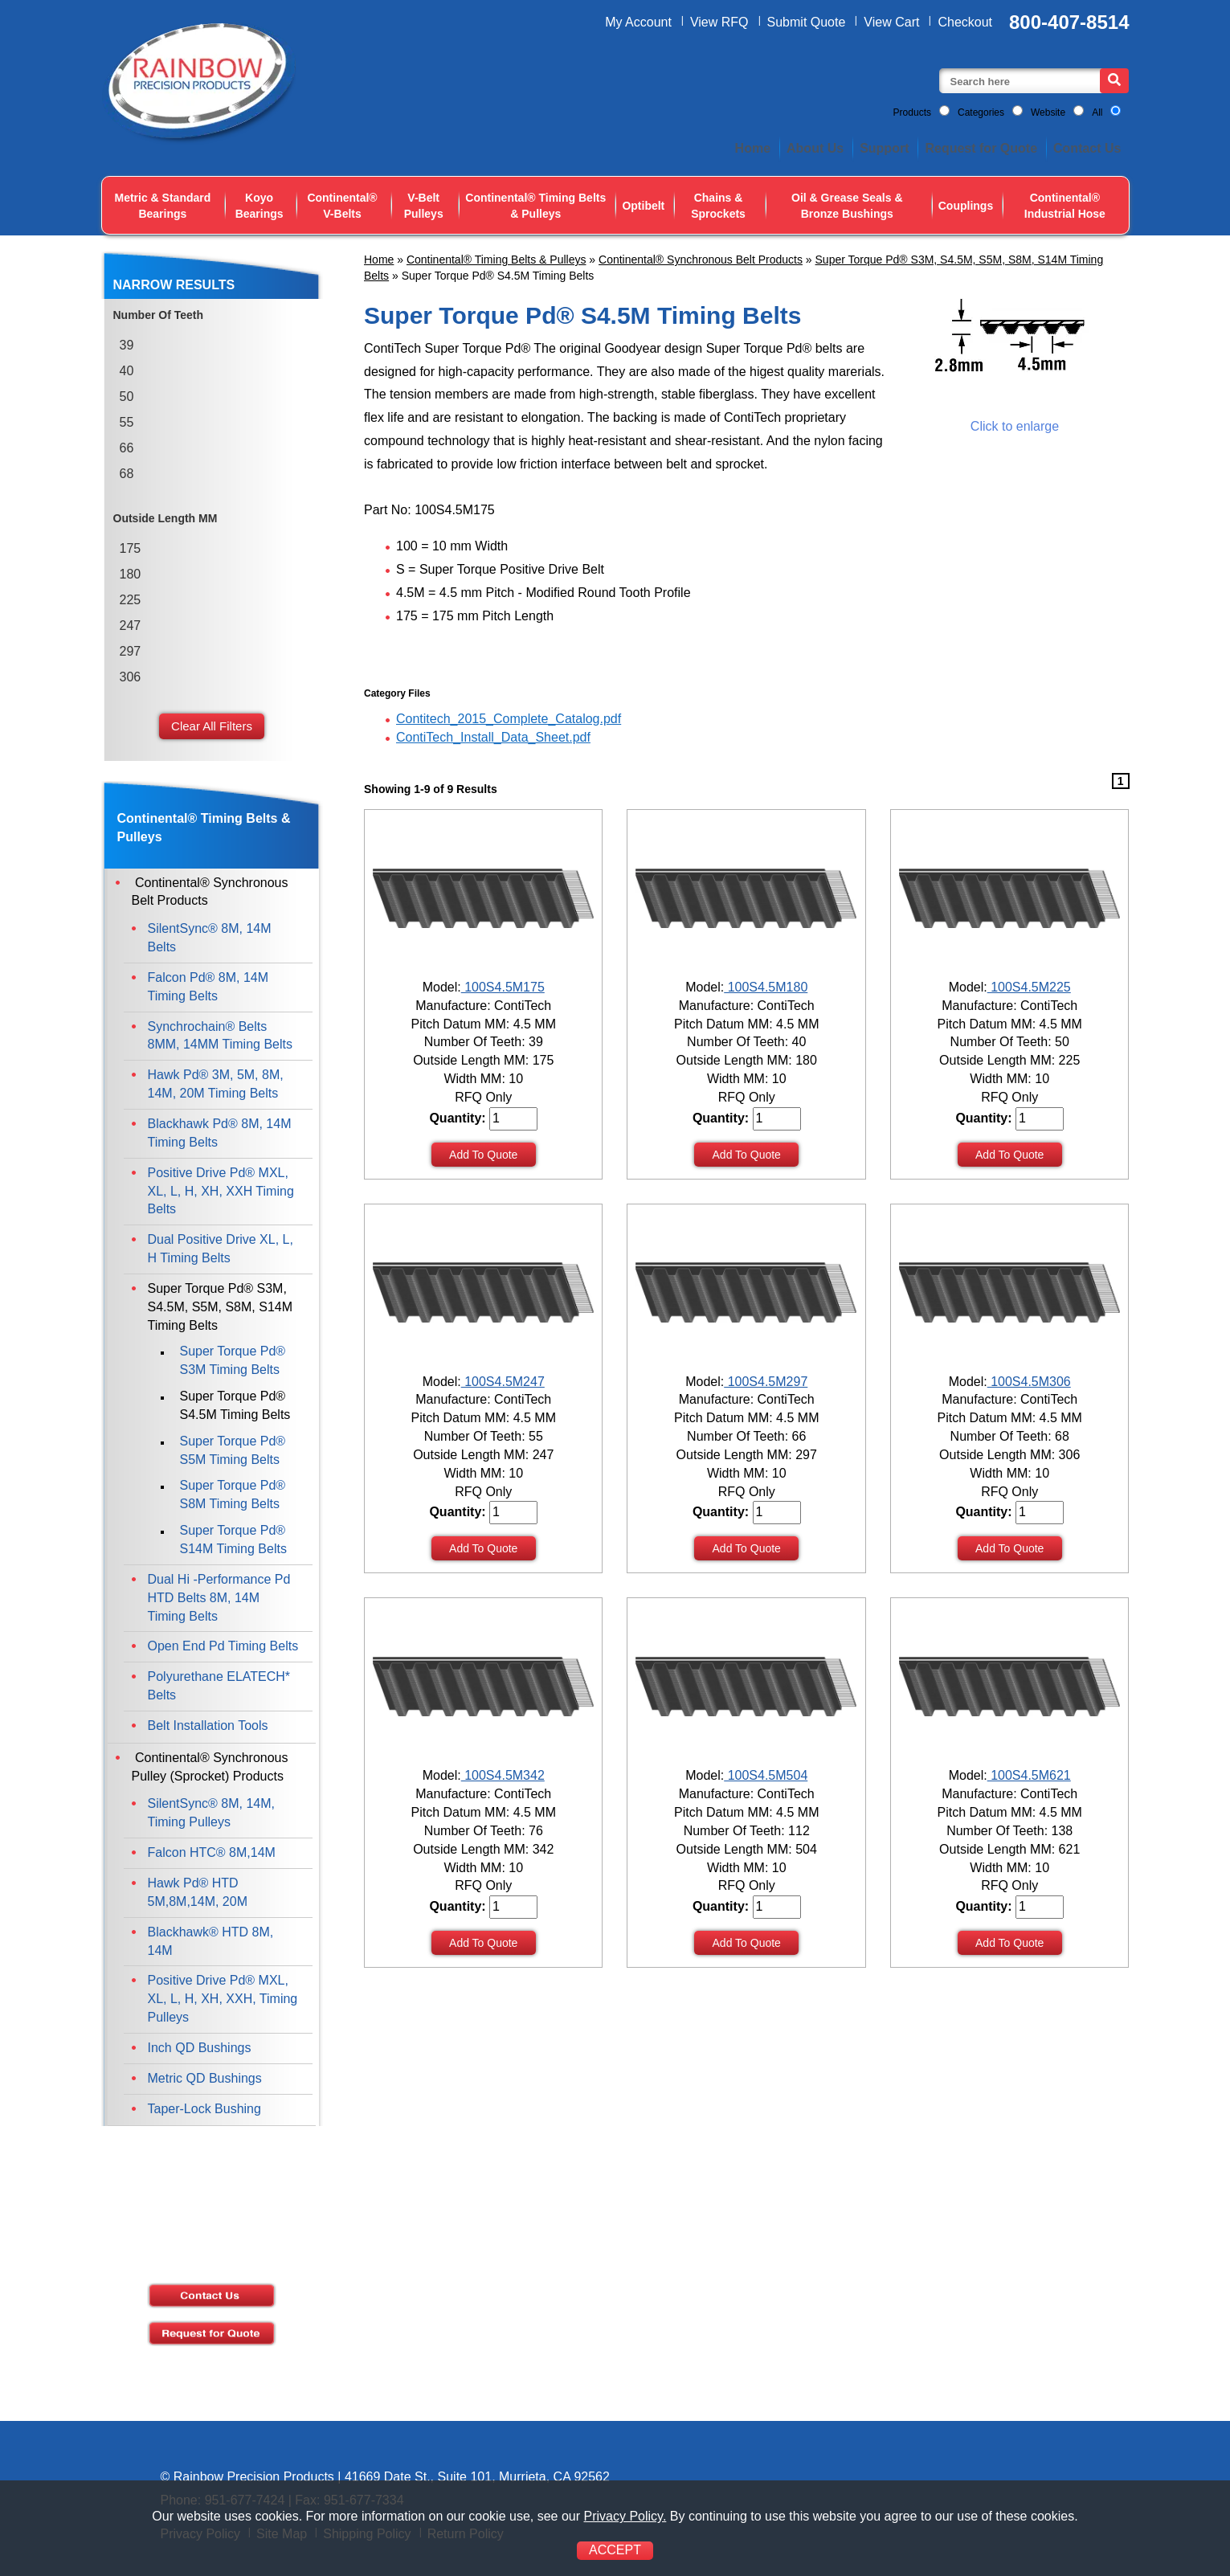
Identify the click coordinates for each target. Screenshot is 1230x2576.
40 (127, 371)
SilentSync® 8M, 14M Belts (210, 938)
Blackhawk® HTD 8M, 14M (211, 1941)
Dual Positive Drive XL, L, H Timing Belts (220, 1249)
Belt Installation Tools (208, 1725)
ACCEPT (615, 2550)
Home (752, 148)
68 (127, 473)
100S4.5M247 (503, 1381)
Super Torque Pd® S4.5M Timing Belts (235, 1405)
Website (1048, 112)
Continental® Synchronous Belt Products (701, 259)
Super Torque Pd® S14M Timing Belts (233, 1539)
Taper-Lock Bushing (204, 2109)
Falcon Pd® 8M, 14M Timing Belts (208, 987)
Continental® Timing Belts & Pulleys (535, 205)
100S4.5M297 (765, 1381)
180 (130, 574)
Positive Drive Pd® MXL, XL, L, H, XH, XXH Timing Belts (221, 1191)
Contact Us (1087, 148)
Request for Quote (981, 148)
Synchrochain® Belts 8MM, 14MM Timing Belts (220, 1036)
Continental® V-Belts (342, 205)
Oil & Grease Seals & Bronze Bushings (847, 205)
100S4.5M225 (1029, 987)
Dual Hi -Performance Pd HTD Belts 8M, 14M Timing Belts (219, 1597)
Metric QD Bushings (205, 2078)
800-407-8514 (1069, 22)
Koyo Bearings (259, 205)
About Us (815, 148)
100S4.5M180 (765, 987)
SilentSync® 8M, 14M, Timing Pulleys (212, 1813)
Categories (981, 112)
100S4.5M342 (503, 1775)
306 (130, 677)
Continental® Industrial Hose (1064, 205)
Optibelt (643, 205)
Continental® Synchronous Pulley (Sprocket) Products (210, 1767)
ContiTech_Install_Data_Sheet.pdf (493, 737)
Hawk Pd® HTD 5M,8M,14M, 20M (197, 1892)
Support (884, 148)
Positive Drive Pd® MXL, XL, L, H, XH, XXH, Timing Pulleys (223, 1998)
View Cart (891, 22)
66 (127, 448)
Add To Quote (483, 1154)
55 (127, 422)
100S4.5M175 (503, 987)
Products (912, 112)
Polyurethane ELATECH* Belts (219, 1686)
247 (130, 625)
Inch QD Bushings (199, 2048)
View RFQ (719, 22)
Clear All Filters (211, 726)
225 (130, 600)
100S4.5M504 (765, 1775)
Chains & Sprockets (718, 205)
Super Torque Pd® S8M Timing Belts (233, 1494)
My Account (638, 22)
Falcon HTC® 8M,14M (212, 1852)
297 (130, 651)
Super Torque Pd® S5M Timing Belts (233, 1450)
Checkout (965, 22)
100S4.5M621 (1029, 1775)
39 (127, 345)
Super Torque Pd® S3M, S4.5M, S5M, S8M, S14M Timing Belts (220, 1307)
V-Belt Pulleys (423, 205)
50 (127, 396)
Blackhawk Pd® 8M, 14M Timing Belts (220, 1133)
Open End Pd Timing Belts (223, 1646)
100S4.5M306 (1029, 1381)
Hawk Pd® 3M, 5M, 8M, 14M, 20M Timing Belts (216, 1084)
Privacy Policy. (624, 2516)
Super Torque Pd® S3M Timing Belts (233, 1360)
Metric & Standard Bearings (163, 205)
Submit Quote (806, 22)
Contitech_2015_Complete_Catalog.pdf (508, 719)
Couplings (965, 205)
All (1097, 112)
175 (130, 548)
